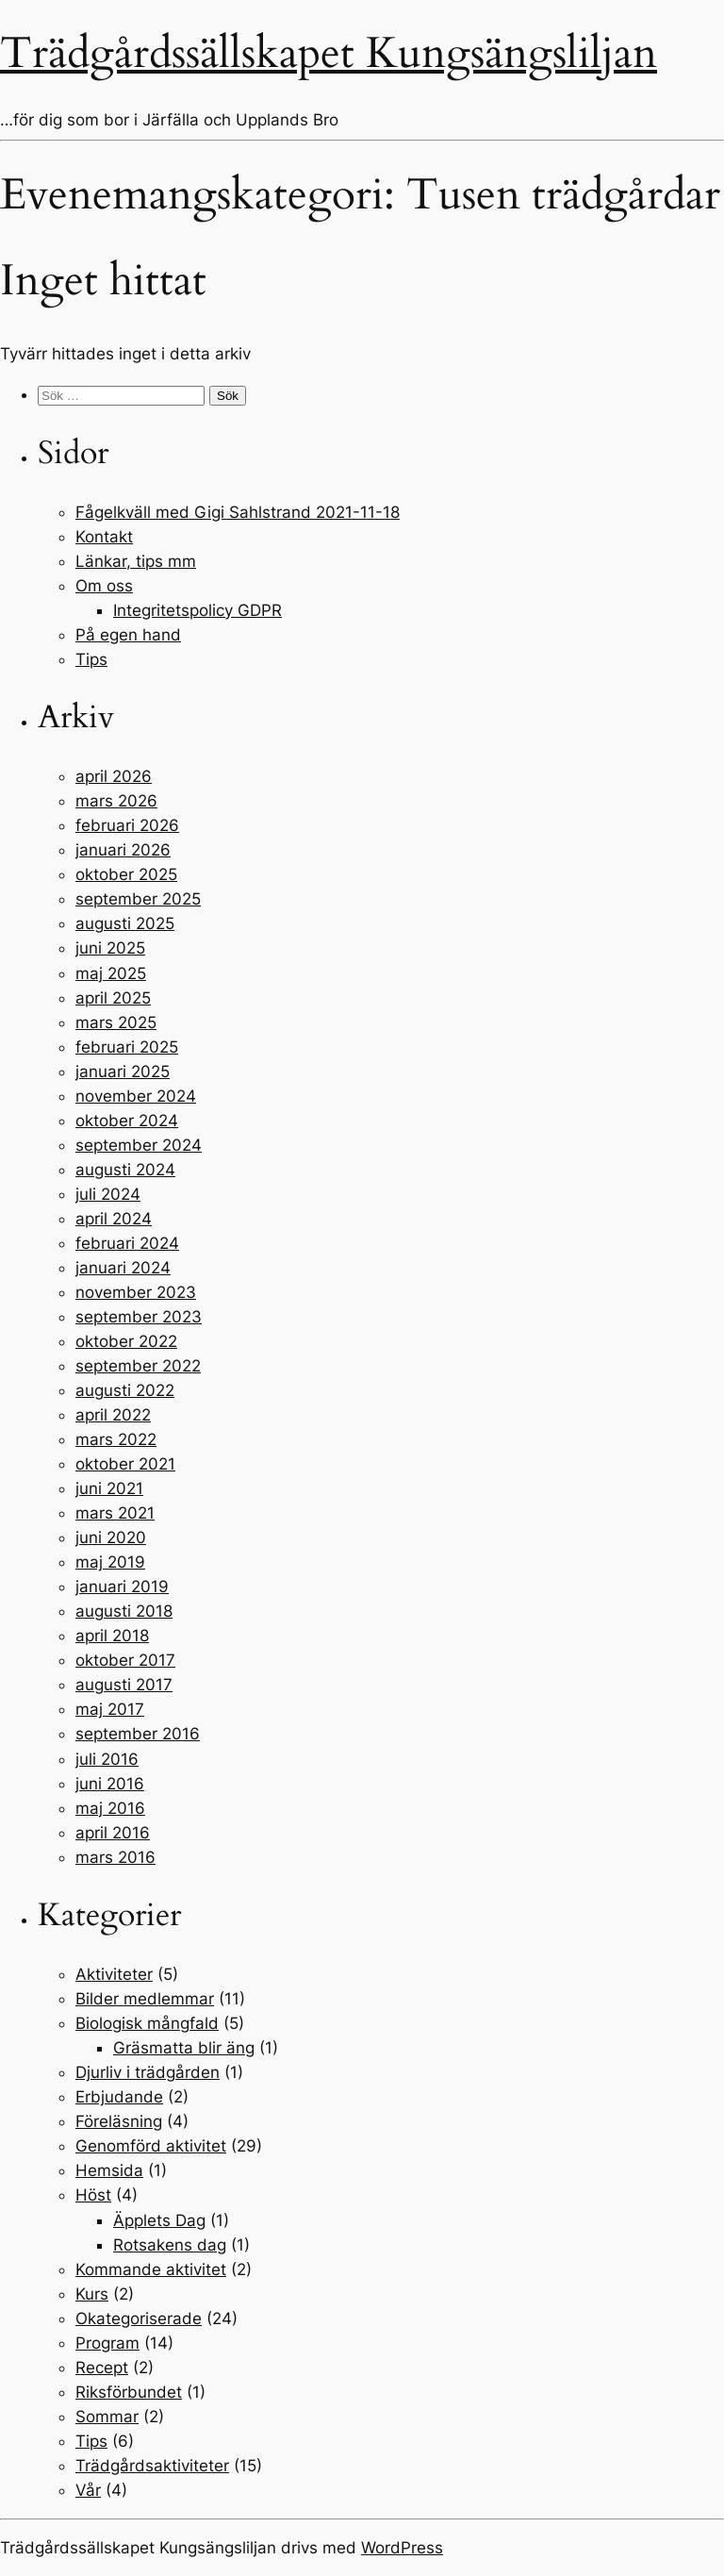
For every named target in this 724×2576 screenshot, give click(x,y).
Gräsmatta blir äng (184, 2047)
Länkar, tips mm (135, 561)
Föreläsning (118, 2121)
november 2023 (135, 1292)
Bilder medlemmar (144, 1998)
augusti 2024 (125, 1169)
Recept (101, 2367)
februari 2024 (127, 1243)
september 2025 (138, 898)
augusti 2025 (124, 923)
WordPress (402, 2547)
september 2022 (138, 1365)
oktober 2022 (126, 1341)
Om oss (104, 585)
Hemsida (109, 2170)
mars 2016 (115, 1857)
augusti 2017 (124, 1684)
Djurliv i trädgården (147, 2072)
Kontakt (104, 536)
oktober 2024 (126, 1120)
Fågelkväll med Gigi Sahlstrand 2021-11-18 (237, 512)
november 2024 (135, 1096)
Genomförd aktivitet (150, 2145)
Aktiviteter (114, 1974)
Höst (93, 2194)
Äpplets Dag (159, 2220)
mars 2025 (115, 1022)
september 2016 (137, 1733)
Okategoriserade (138, 2318)
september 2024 (138, 1145)
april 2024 (113, 1218)
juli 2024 (107, 1194)
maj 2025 (110, 973)
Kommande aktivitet (150, 2269)
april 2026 (113, 776)
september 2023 (138, 1316)
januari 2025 (122, 1071)
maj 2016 (110, 1808)
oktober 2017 (125, 1660)
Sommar (107, 2416)
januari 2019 (122, 1586)
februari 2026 (127, 825)
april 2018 (112, 1635)
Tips (91, 659)
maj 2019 (110, 1562)
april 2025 (113, 998)
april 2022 (113, 1414)
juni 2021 (109, 1488)
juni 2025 (110, 948)
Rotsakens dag (169, 2244)
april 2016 (112, 1832)
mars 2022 (115, 1439)
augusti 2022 (124, 1390)
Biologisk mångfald (147, 2023)
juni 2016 (109, 1783)
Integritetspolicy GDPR (197, 610)
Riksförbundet (128, 2392)
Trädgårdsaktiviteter (152, 2465)
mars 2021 (115, 1513)
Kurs (91, 2294)
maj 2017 (109, 1709)
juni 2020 (110, 1537)
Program (107, 2343)
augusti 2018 (124, 1611)
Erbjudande (119, 2096)
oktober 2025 (126, 874)
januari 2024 (123, 1267)
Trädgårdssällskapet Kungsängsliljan (328, 54)
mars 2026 (116, 800)
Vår (88, 2490)
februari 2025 (126, 1047)
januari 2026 (123, 849)
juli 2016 (107, 1759)
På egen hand (128, 634)
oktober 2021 (125, 1463)
